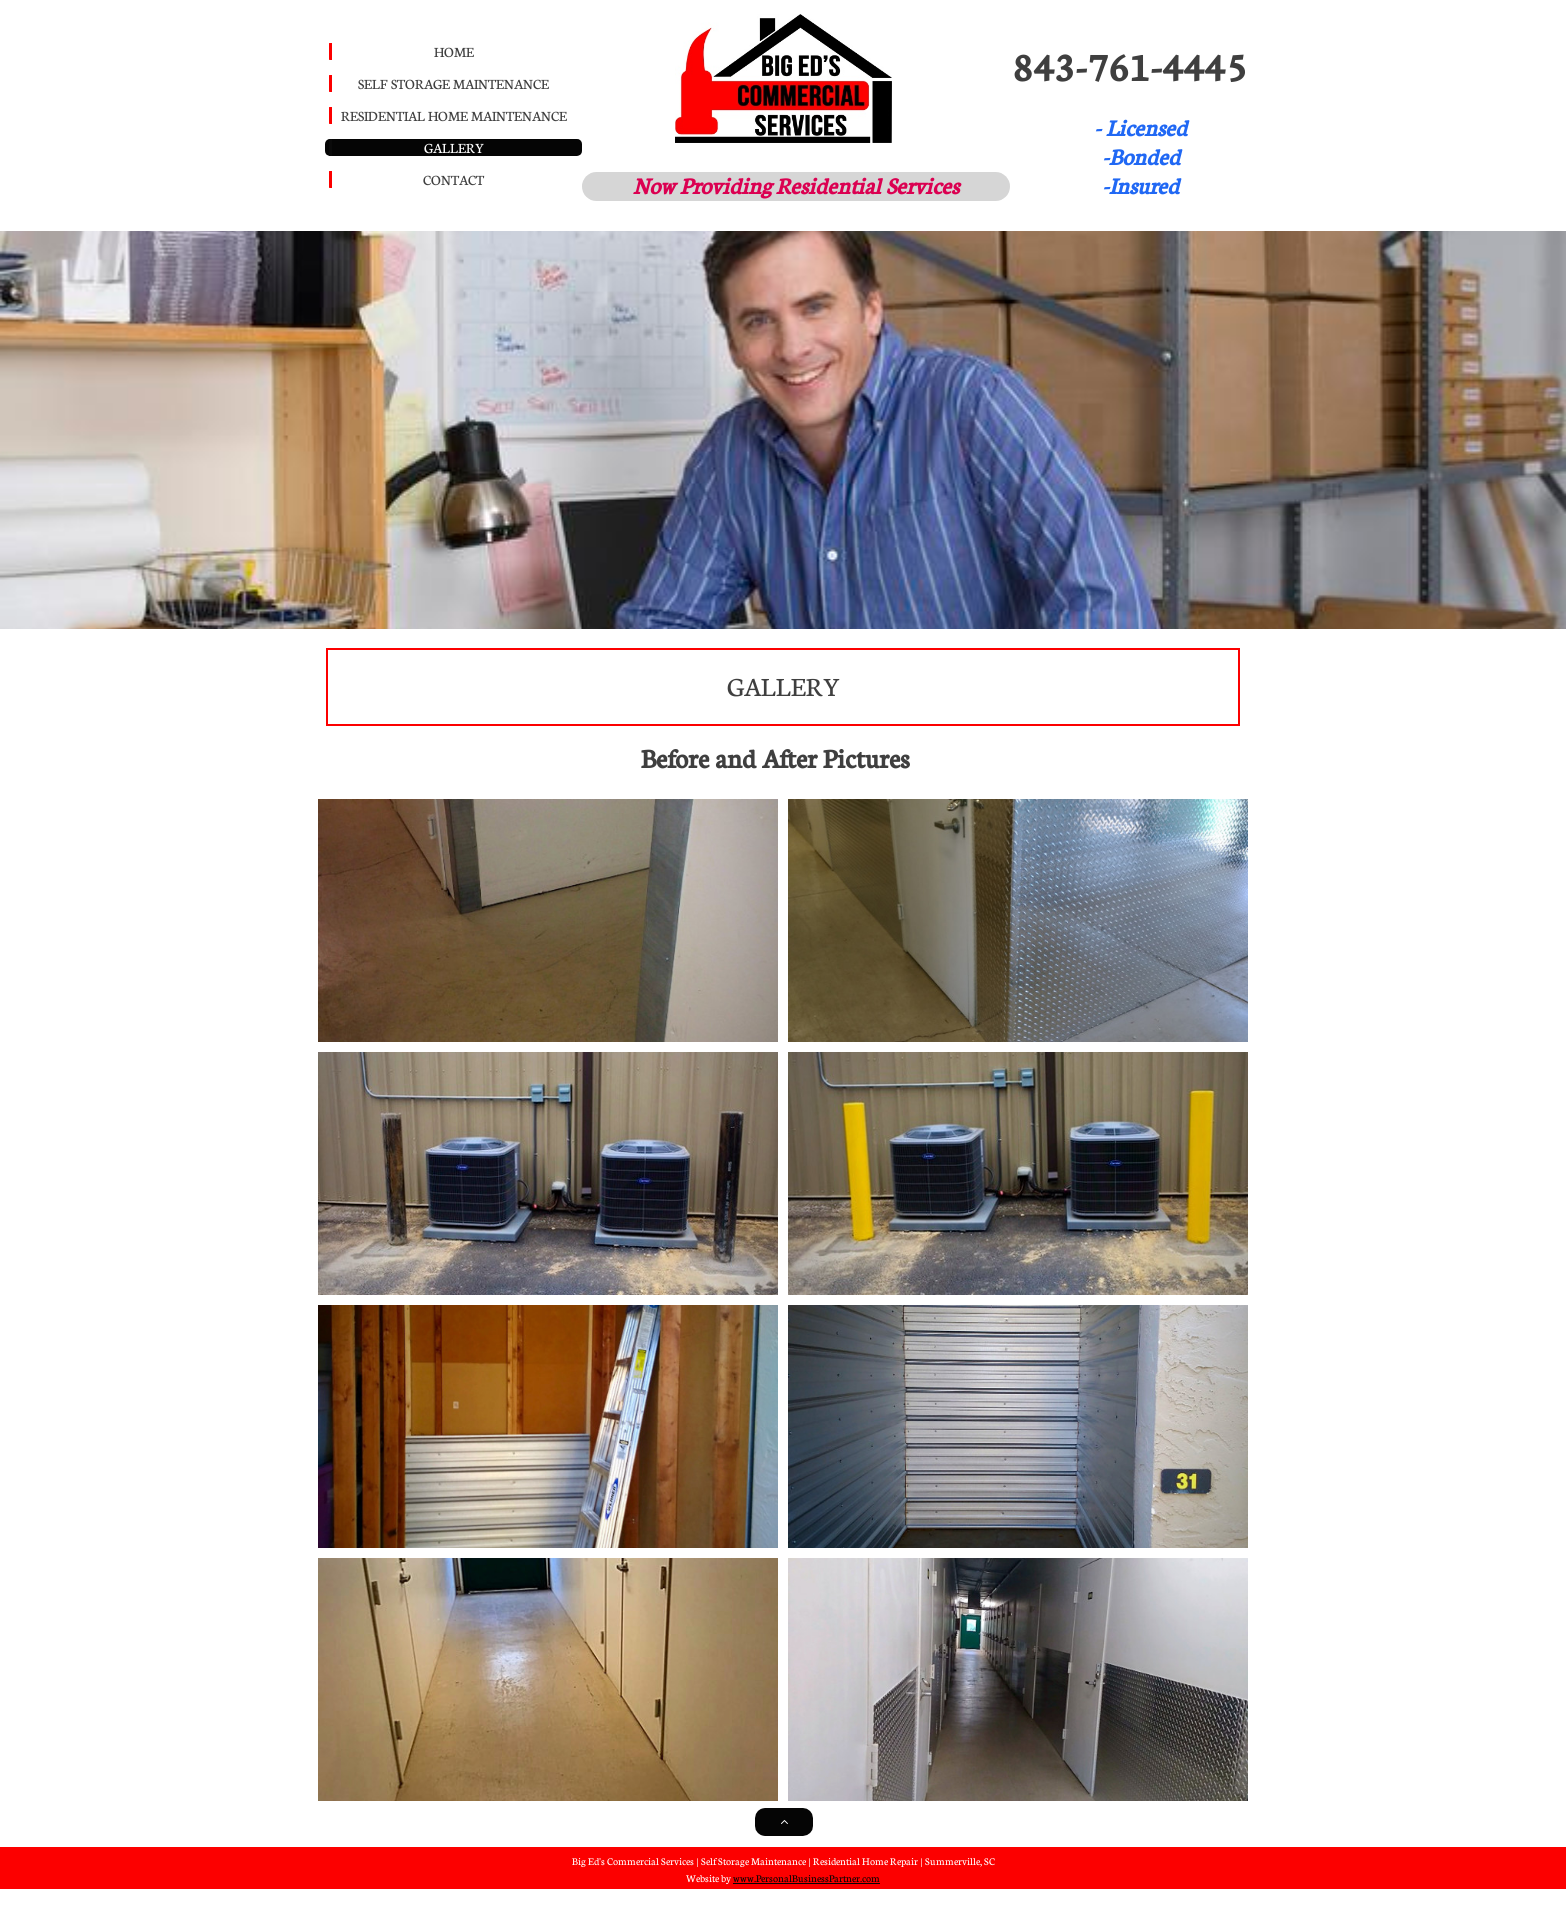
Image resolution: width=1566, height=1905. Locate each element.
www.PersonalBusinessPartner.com (806, 1878)
